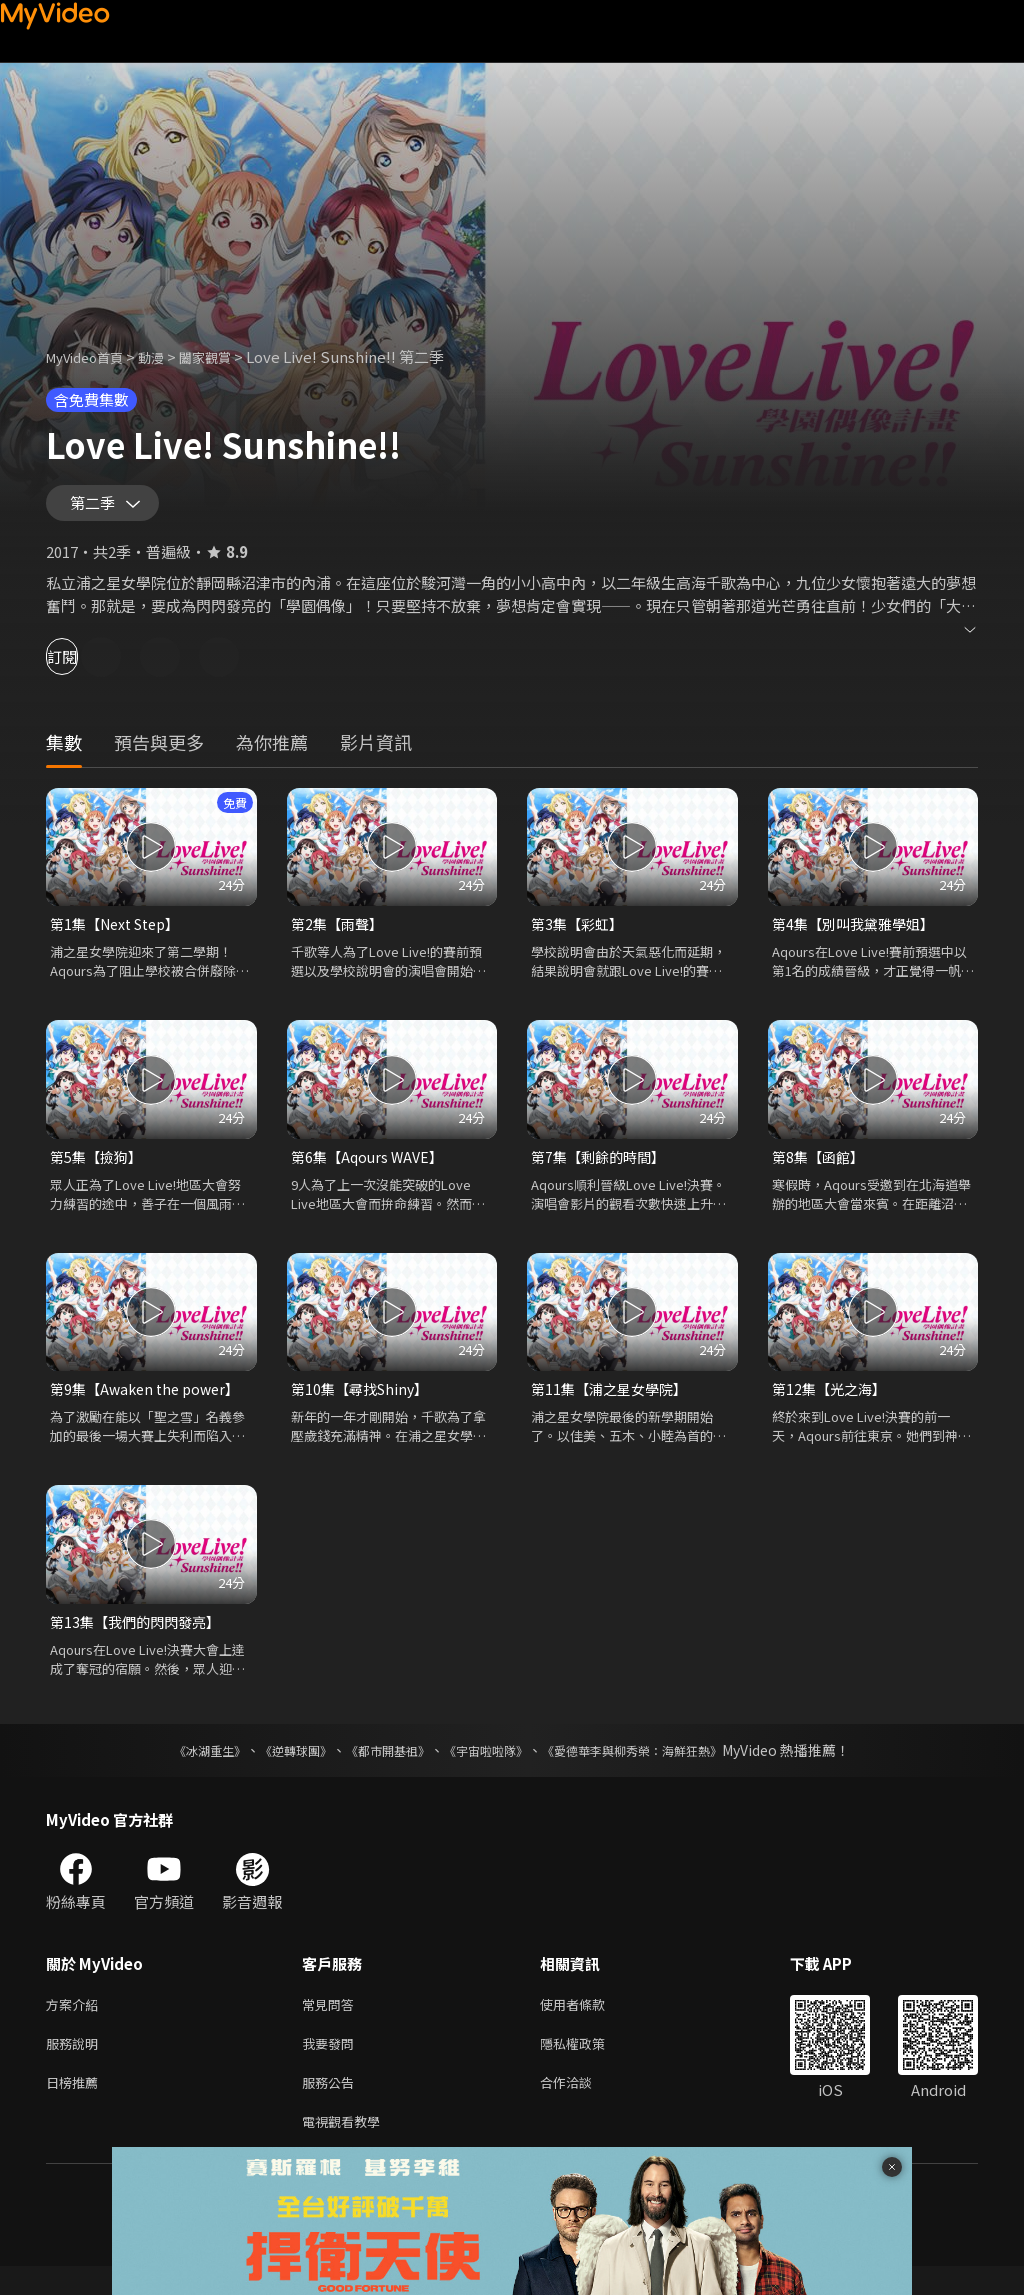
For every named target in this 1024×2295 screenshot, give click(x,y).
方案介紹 (76, 2022)
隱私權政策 (589, 2064)
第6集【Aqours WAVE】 (371, 1168)
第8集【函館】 (821, 1168)
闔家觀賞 (227, 356)
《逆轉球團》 (273, 1767)
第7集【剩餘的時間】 (602, 1168)
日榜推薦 (76, 2106)
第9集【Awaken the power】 (150, 1402)
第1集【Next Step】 (121, 933)
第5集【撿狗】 (99, 1168)
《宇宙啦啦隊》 (490, 1767)
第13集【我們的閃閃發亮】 (140, 1637)
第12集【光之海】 (832, 1402)
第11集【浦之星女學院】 (614, 1402)
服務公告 (332, 2106)
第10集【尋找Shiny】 (364, 1402)
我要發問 (332, 2064)
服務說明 (76, 2064)
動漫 (167, 356)
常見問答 (332, 2022)
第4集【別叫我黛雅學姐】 (858, 933)
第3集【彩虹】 (580, 933)
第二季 (97, 508)
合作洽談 (582, 2106)
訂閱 (86, 665)
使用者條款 (589, 2022)
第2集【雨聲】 (340, 933)
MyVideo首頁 (91, 356)
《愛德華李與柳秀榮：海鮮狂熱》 (658, 1767)
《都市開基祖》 (378, 1767)
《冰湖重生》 (175, 1767)
